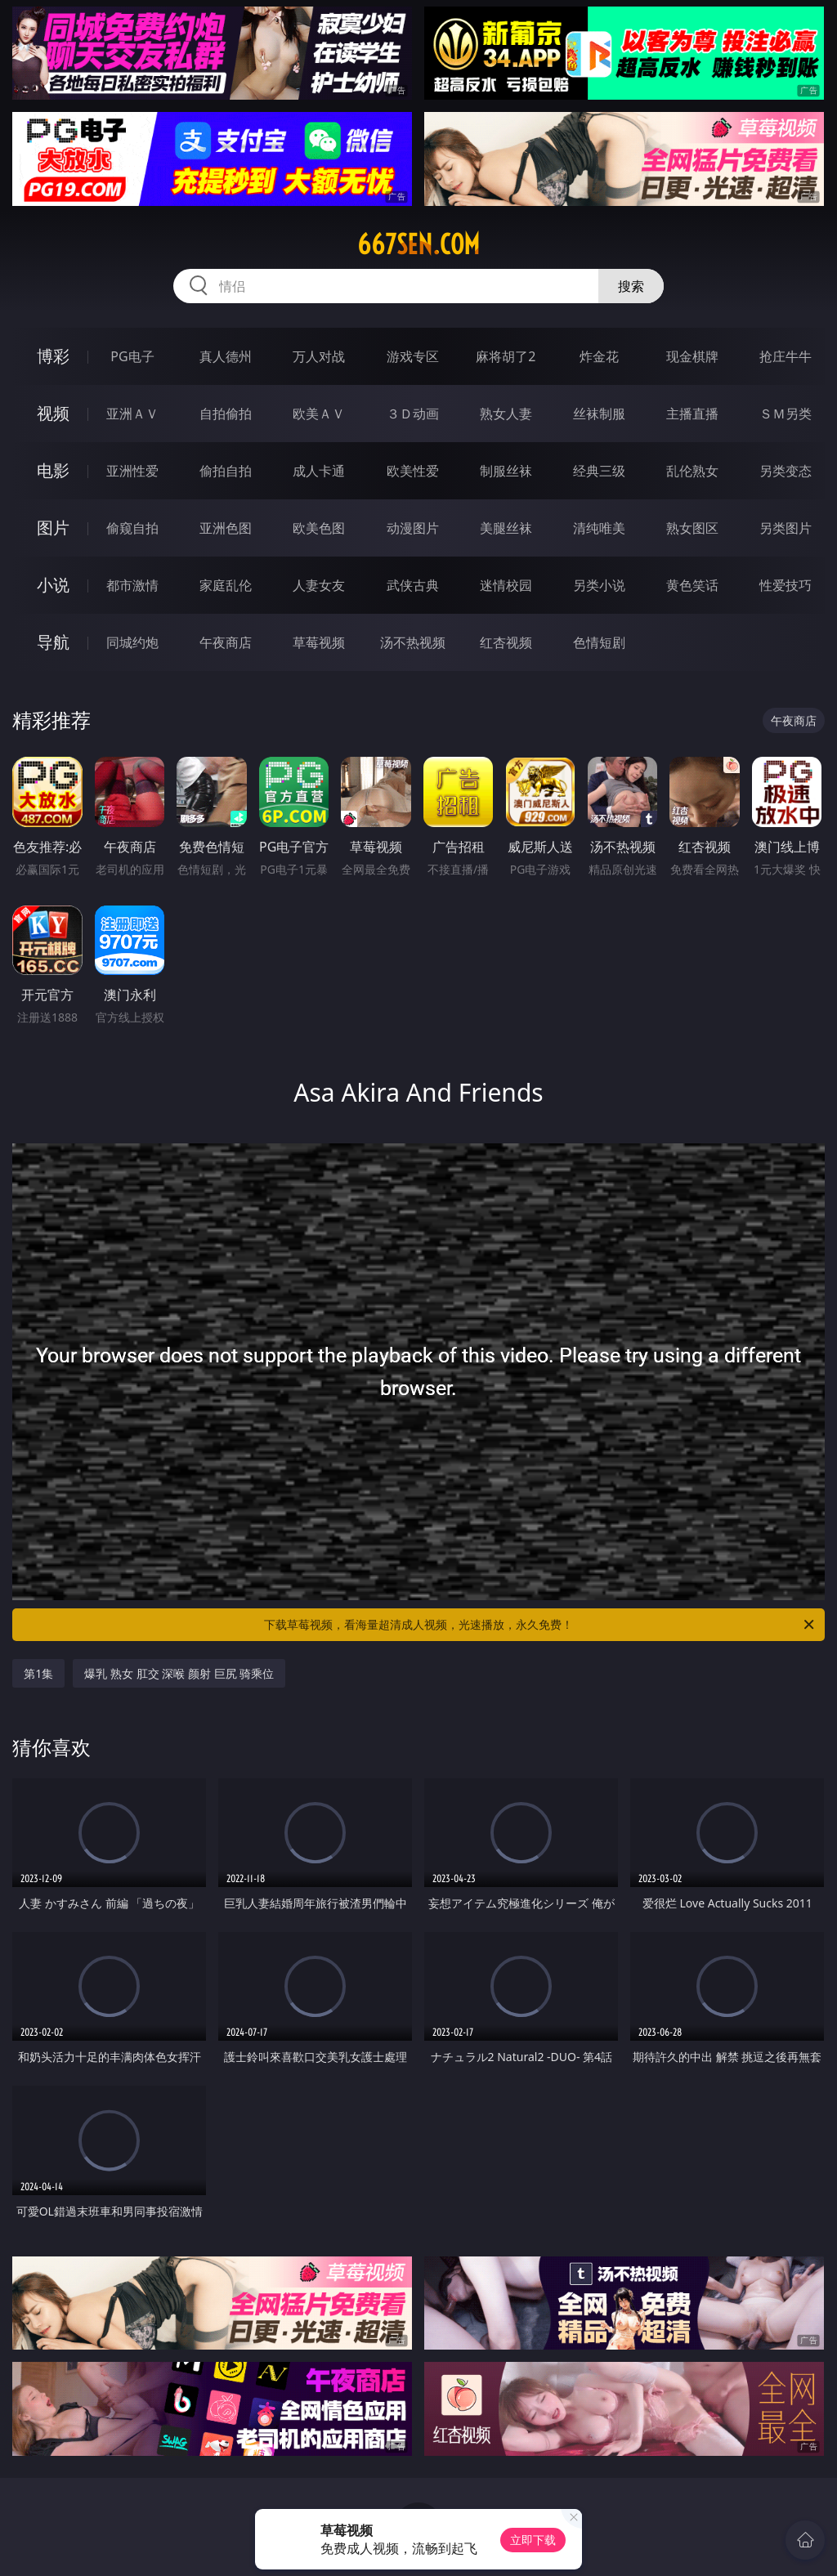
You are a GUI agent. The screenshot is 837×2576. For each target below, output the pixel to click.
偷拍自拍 (225, 471)
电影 (53, 470)
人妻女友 (319, 585)
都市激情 (132, 585)
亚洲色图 (225, 528)
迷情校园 (506, 585)
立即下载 (533, 2539)
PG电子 (132, 356)
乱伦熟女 (692, 471)
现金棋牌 (692, 356)
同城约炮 (132, 642)
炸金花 (599, 356)
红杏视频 (506, 642)
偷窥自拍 (132, 528)
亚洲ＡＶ (132, 414)
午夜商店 (225, 642)
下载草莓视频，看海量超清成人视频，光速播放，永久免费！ (540, 1625)
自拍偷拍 (225, 414)
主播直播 (692, 414)
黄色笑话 (692, 585)
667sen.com (418, 244)
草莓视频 (319, 642)
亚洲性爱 (132, 471)
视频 (53, 413)
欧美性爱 (413, 471)
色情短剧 (599, 642)
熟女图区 (692, 528)
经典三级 (599, 471)
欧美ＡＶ (319, 414)
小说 (53, 585)
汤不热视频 (412, 642)
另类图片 (785, 528)
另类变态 (785, 471)
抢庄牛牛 (785, 356)
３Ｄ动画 (413, 414)
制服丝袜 (506, 471)
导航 (53, 642)
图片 (53, 528)
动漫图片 (413, 528)
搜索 (631, 286)
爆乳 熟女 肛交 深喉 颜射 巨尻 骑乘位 (179, 1673)
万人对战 (319, 356)
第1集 (38, 1673)
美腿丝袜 (506, 528)
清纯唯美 (599, 528)
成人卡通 (319, 471)
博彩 (53, 356)
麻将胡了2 (505, 356)
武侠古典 (413, 585)
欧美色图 (319, 528)
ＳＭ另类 (785, 414)
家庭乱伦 (225, 585)
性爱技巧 (785, 585)
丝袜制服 (599, 414)
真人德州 (225, 356)
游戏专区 (413, 356)
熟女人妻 (506, 414)
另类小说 (599, 585)
